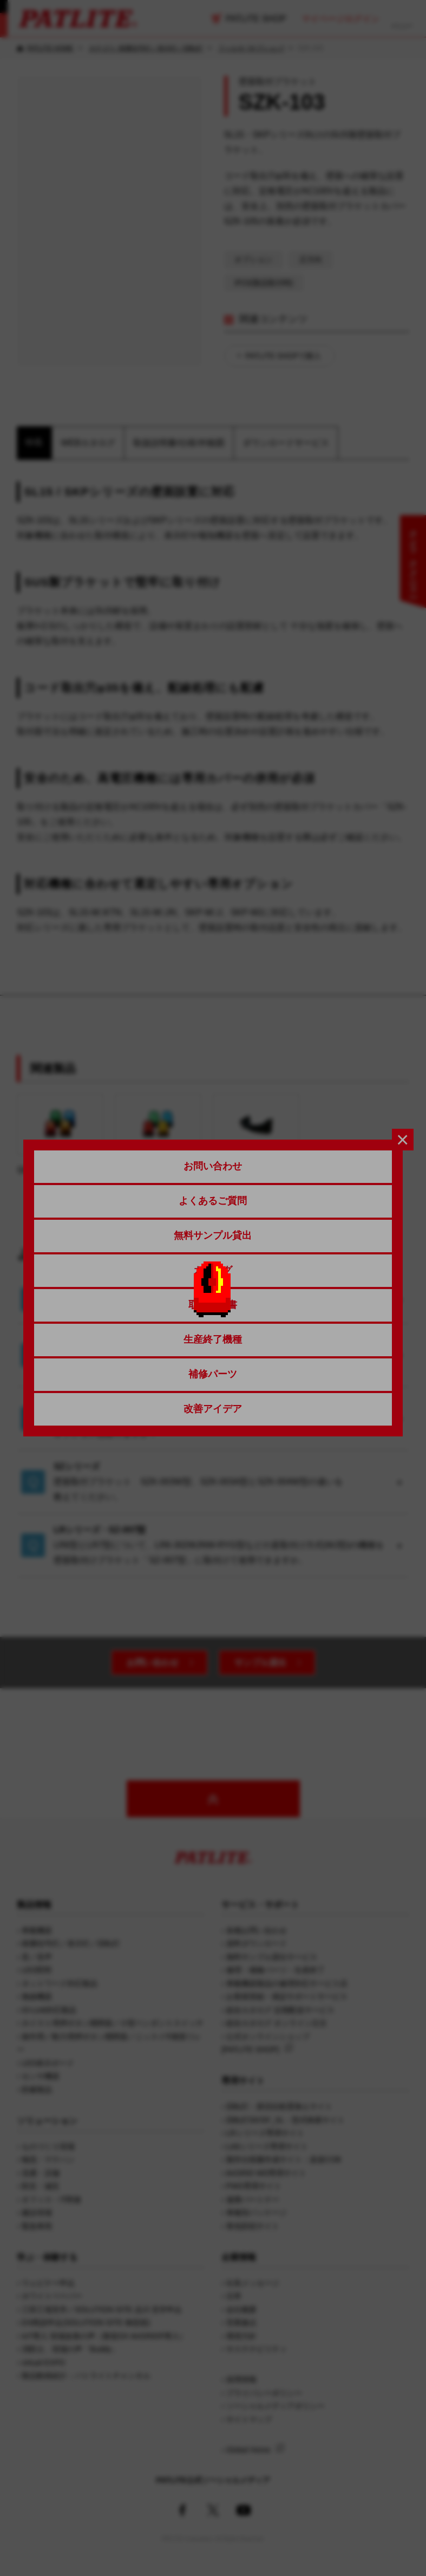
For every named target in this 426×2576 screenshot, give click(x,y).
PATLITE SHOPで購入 (283, 356)
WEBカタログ (88, 442)
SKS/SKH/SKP (60, 1134)
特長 (34, 442)
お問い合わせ (153, 1662)
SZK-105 (256, 1134)
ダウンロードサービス (286, 442)
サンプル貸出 (260, 1662)
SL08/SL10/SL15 (158, 1134)
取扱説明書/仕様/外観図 (179, 442)
